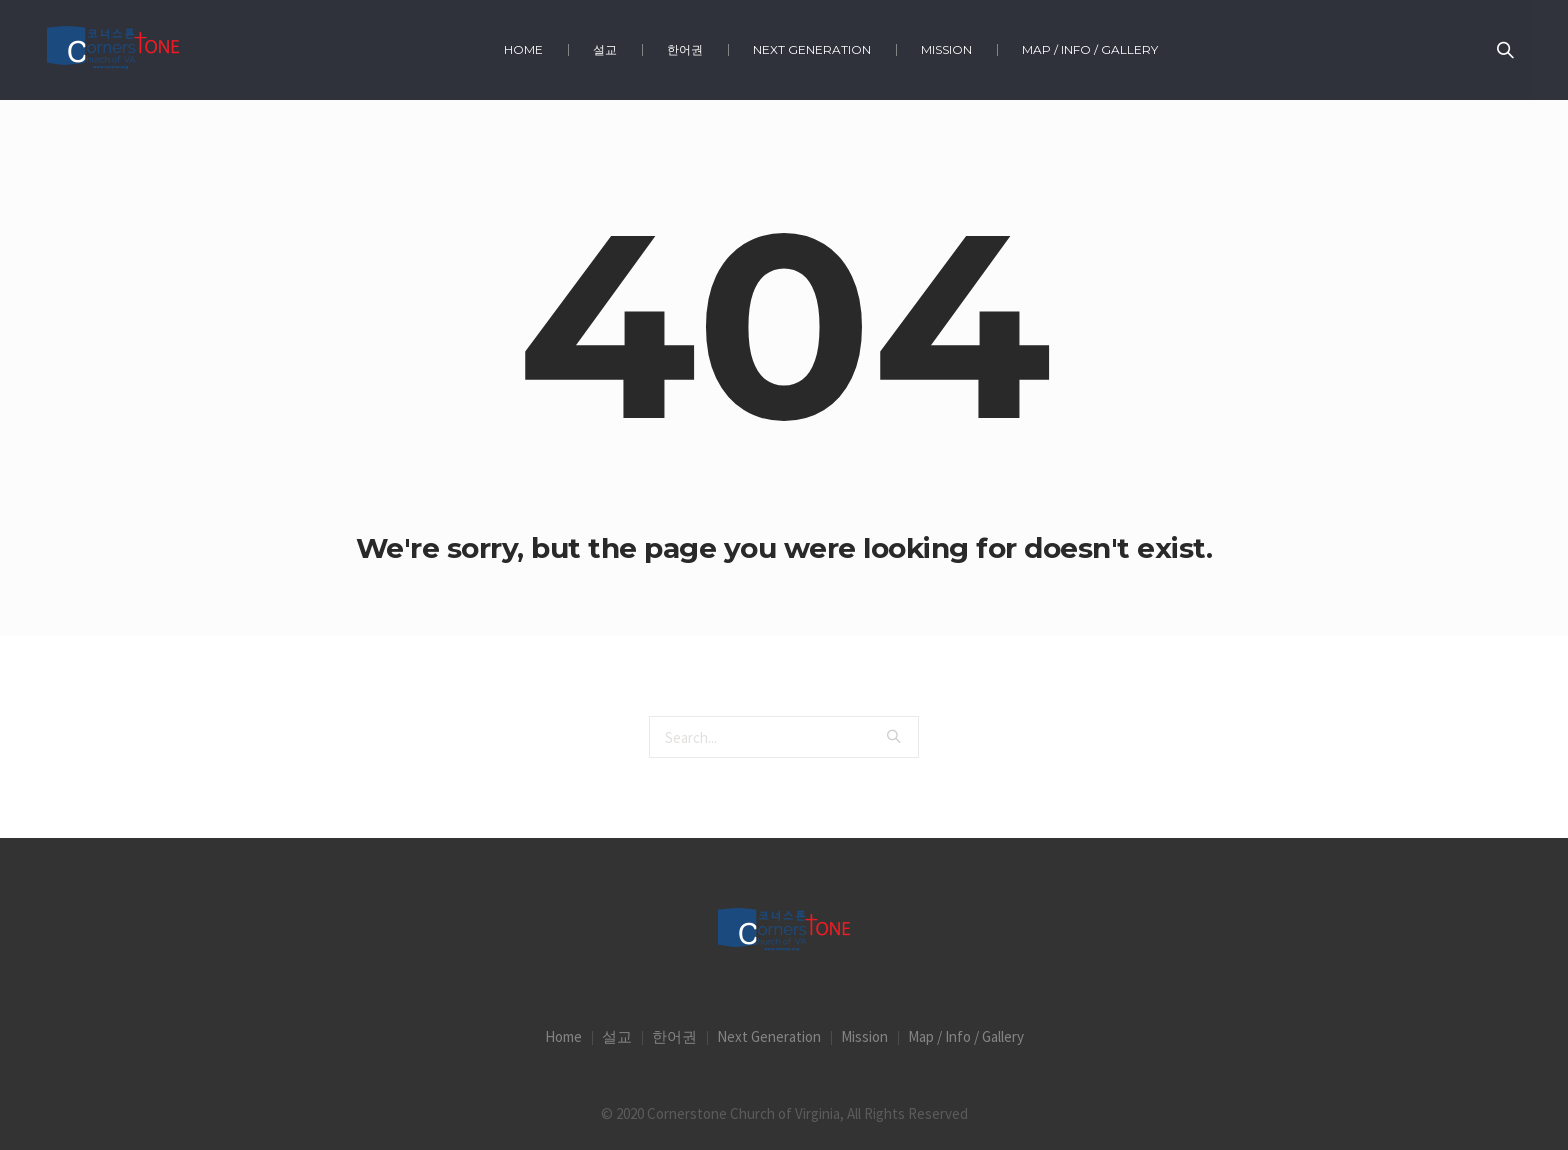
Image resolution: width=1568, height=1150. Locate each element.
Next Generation (769, 1036)
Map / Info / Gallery (966, 1036)
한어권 (674, 1036)
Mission (864, 1036)
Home (563, 1036)
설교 (617, 1036)
